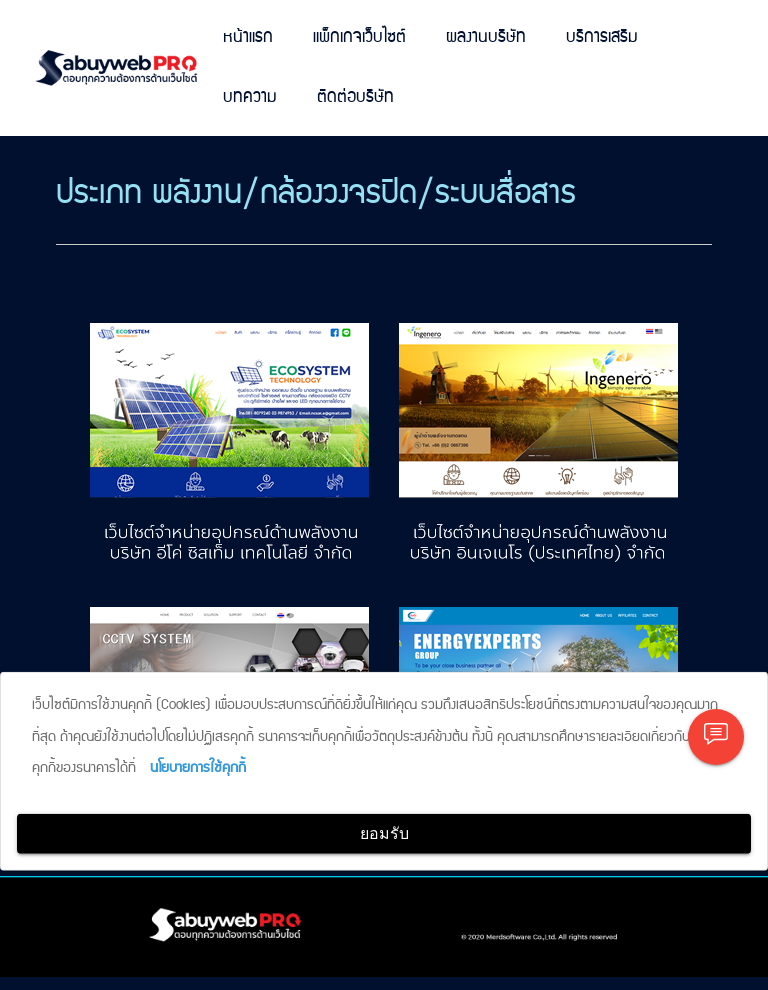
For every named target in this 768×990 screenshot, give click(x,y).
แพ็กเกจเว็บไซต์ (359, 37)
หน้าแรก (248, 37)
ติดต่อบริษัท (355, 97)
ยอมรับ (384, 833)
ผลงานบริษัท (486, 37)
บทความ (250, 97)
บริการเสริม (602, 37)
